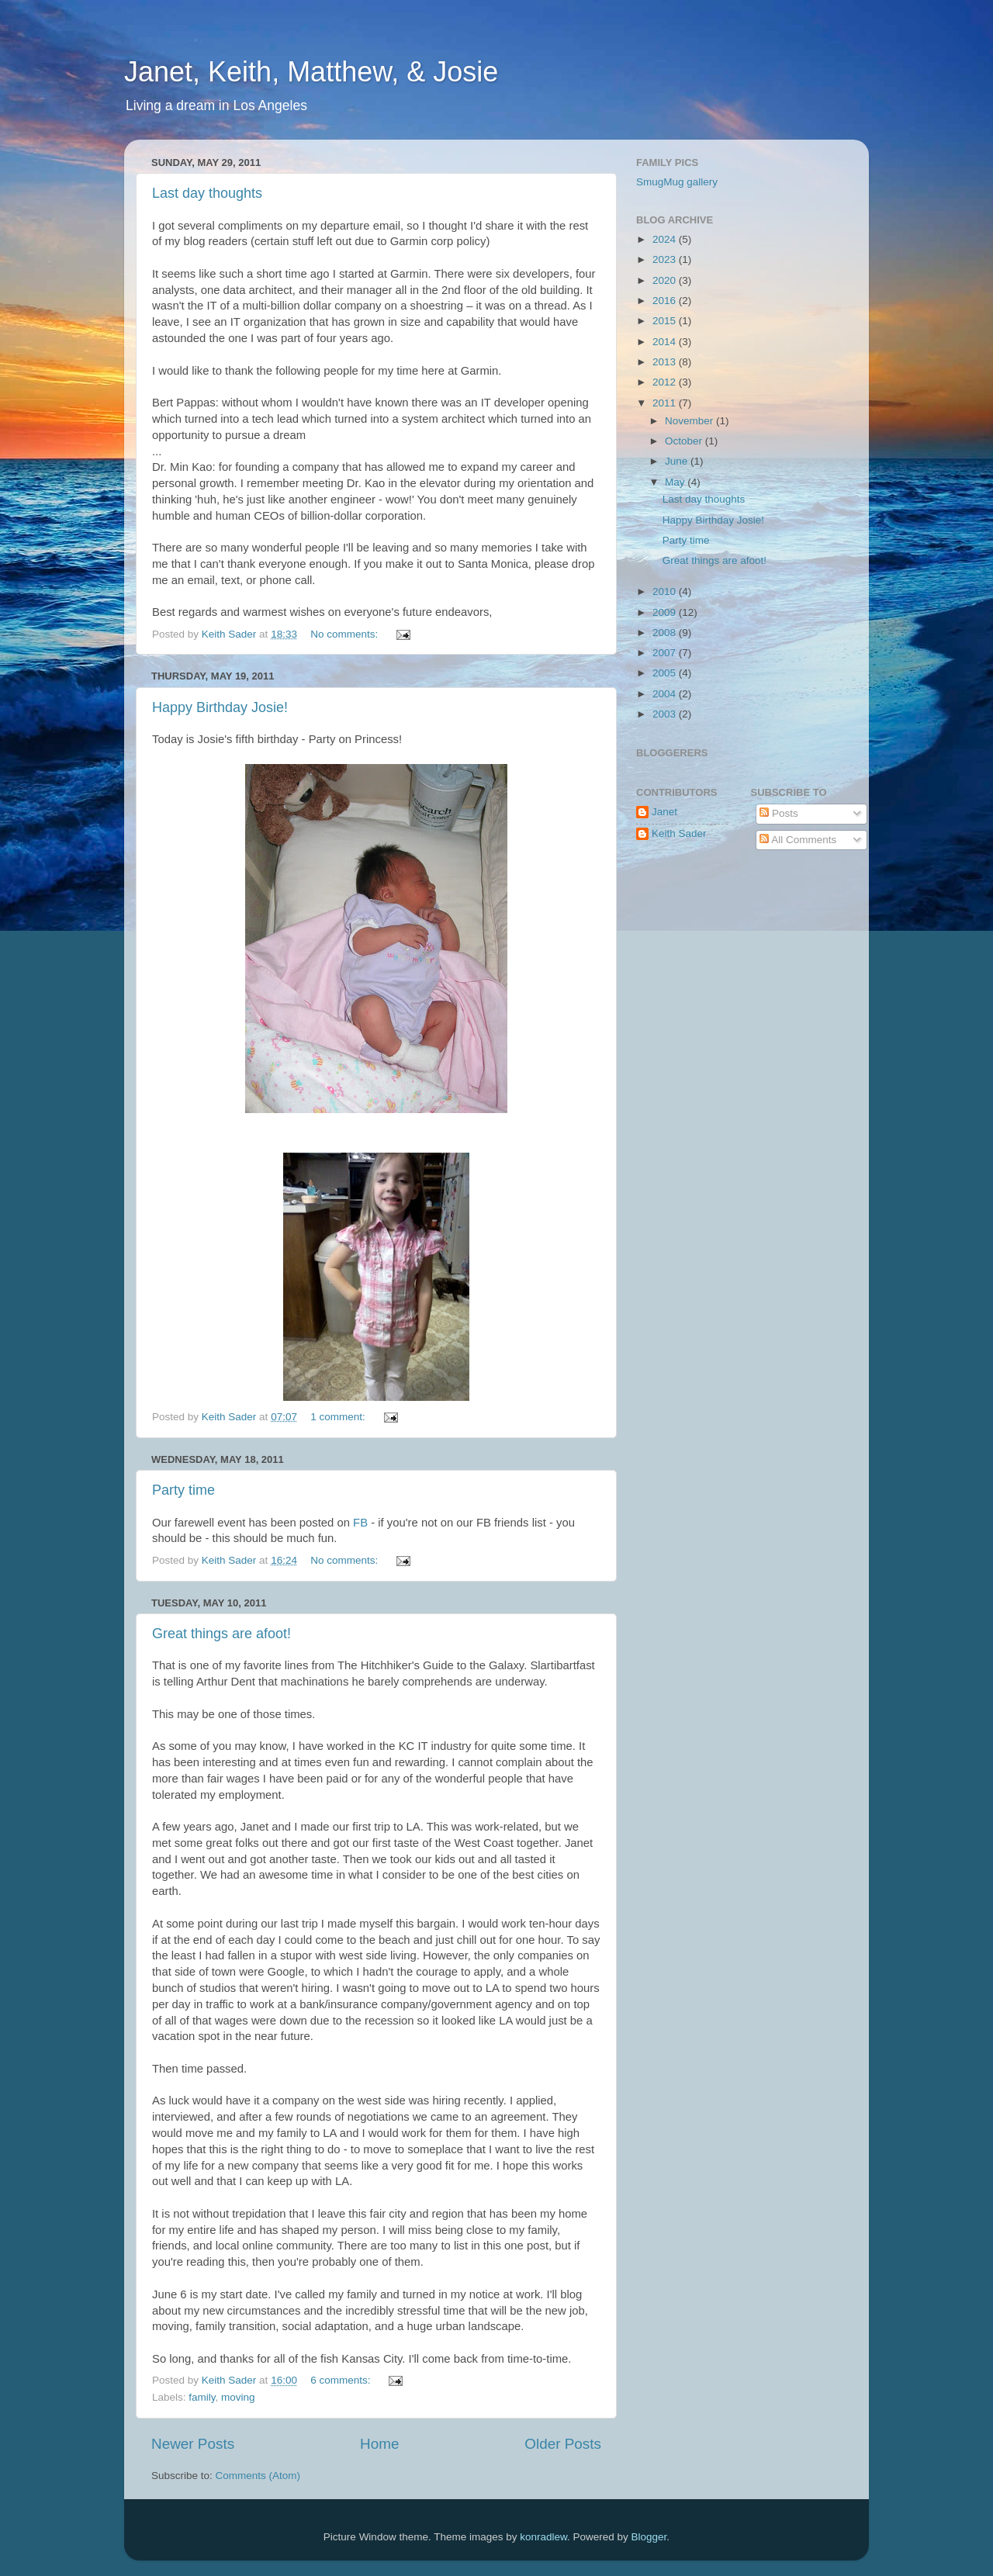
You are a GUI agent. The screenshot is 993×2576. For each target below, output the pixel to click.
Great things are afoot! (221, 1633)
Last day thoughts (207, 193)
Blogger (649, 2537)
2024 (665, 239)
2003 (665, 714)
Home (379, 2444)
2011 (665, 403)
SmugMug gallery (677, 182)
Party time (183, 1490)
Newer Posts (192, 2444)
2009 (665, 612)
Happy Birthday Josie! (220, 707)
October (685, 441)
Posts (778, 813)
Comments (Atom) (258, 2475)
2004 (665, 694)
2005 (665, 673)
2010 (665, 591)
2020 (665, 280)
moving (238, 2397)
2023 (665, 259)
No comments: (345, 634)
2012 (665, 382)
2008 (665, 632)
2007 (665, 653)
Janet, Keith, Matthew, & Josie (311, 72)
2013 (665, 362)
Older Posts (562, 2444)
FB (360, 1522)
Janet (664, 812)
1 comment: (339, 1417)
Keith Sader (679, 833)
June (677, 461)
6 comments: (341, 2380)
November (690, 421)
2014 (665, 342)
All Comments (797, 839)
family (202, 2397)
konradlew (543, 2537)
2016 (665, 300)
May (676, 482)
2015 (665, 321)
